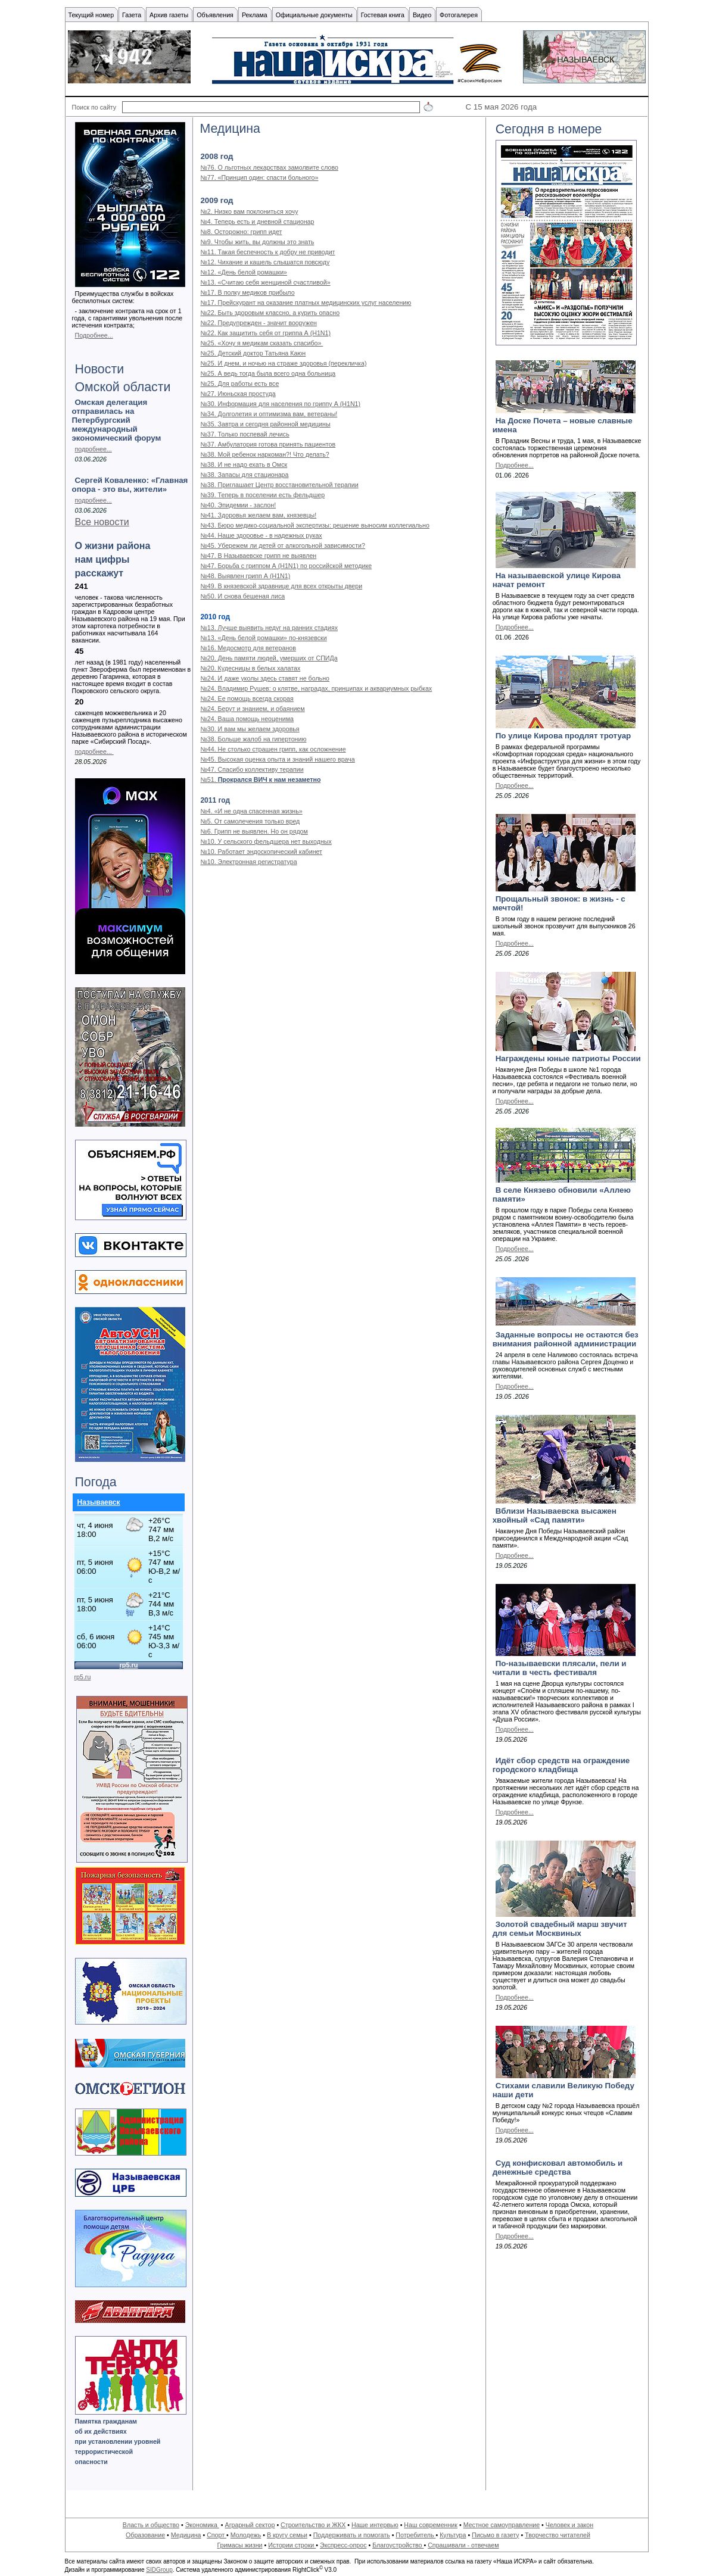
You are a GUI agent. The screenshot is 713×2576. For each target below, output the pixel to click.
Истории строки (292, 2545)
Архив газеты (169, 14)
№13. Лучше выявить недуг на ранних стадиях (269, 627)
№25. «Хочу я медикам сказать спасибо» (261, 343)
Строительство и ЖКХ (313, 2524)
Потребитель (415, 2534)
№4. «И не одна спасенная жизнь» (251, 811)
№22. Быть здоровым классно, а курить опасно (270, 312)
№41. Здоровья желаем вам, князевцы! (258, 515)
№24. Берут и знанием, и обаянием (252, 708)
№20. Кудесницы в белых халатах (250, 668)
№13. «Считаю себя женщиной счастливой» (265, 282)
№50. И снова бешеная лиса (242, 596)
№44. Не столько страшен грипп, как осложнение (272, 749)
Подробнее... (94, 335)
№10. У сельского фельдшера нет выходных (265, 841)
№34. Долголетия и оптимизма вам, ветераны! (268, 413)
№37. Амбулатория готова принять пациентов (267, 444)
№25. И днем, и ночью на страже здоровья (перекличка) (283, 363)
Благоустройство (398, 2545)
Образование (145, 2534)
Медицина (186, 2534)
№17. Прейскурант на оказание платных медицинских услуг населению (305, 302)
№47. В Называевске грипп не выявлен (258, 555)
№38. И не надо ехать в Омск (243, 464)
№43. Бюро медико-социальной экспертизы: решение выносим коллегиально (314, 525)
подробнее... (93, 449)
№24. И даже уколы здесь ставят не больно (264, 678)
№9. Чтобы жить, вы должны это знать (257, 241)
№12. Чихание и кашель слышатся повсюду (264, 262)
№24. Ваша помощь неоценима (247, 718)
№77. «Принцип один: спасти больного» (259, 177)
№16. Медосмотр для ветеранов (247, 647)
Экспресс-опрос (343, 2545)
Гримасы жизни (239, 2545)
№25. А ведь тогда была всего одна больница (267, 373)
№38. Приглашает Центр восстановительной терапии (279, 484)
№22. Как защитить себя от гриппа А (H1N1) (265, 332)
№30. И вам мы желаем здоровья (249, 728)
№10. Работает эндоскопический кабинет (261, 851)
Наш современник (430, 2524)
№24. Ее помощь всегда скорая (246, 698)
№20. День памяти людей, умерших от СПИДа (268, 658)
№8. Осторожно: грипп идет (241, 231)
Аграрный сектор (250, 2524)
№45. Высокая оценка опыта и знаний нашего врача (277, 759)
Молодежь (246, 2534)
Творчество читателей (557, 2534)
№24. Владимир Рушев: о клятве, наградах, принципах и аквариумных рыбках (316, 688)
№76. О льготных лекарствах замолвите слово (269, 167)
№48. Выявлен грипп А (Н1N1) (245, 575)
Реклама (254, 14)
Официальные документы (314, 14)
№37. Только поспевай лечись (244, 434)
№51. (260, 779)
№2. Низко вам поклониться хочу (249, 211)
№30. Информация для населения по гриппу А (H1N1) (280, 403)
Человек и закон (569, 2524)
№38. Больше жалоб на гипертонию (253, 739)
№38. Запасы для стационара (244, 474)
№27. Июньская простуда (237, 393)
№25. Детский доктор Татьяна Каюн (253, 353)
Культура (453, 2534)
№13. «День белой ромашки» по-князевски (263, 637)
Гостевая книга (382, 14)
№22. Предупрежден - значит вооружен (258, 322)
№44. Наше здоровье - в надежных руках (261, 535)
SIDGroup (159, 2569)
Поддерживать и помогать (351, 2534)
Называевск (98, 1502)
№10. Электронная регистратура (248, 861)
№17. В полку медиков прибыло (247, 292)
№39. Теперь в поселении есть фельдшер (262, 494)
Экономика (202, 2524)
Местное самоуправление (501, 2524)
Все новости (102, 522)
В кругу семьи (287, 2534)
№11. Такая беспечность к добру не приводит (267, 251)
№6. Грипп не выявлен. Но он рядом (253, 831)
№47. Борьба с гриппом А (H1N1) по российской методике (286, 565)
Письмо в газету (495, 2534)
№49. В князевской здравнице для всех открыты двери (281, 586)
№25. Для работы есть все (239, 383)
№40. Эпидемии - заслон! (238, 505)
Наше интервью (374, 2524)
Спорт (216, 2534)
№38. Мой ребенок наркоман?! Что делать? (264, 454)
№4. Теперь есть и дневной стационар (257, 221)
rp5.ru (82, 1676)
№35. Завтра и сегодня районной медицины (265, 424)
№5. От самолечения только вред (250, 821)
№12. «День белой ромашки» (243, 272)
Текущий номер (91, 14)
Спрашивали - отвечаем (463, 2545)
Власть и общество (151, 2524)
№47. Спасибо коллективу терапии (251, 769)
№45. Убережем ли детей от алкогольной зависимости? (282, 545)
